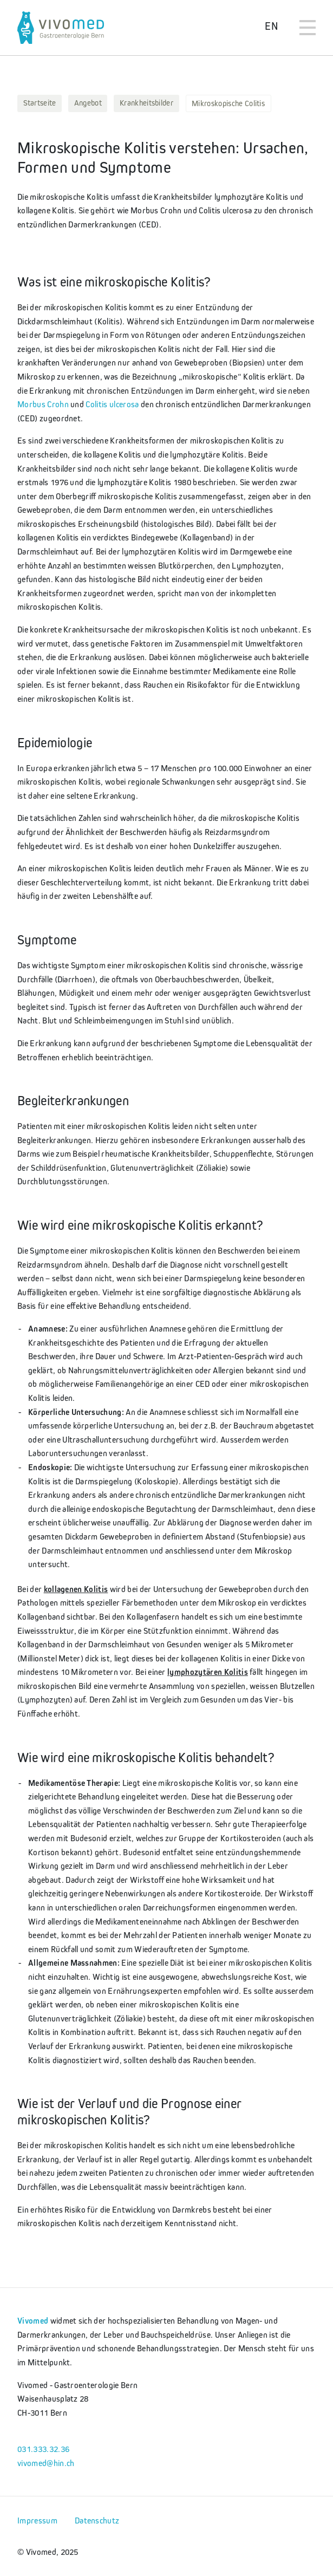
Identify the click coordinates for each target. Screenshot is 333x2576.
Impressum (37, 2520)
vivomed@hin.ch (45, 2463)
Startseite (39, 102)
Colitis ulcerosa (112, 404)
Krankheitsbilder (146, 102)
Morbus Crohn (43, 404)
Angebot (88, 102)
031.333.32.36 (43, 2449)
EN (271, 26)
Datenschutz (97, 2520)
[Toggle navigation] (307, 27)
